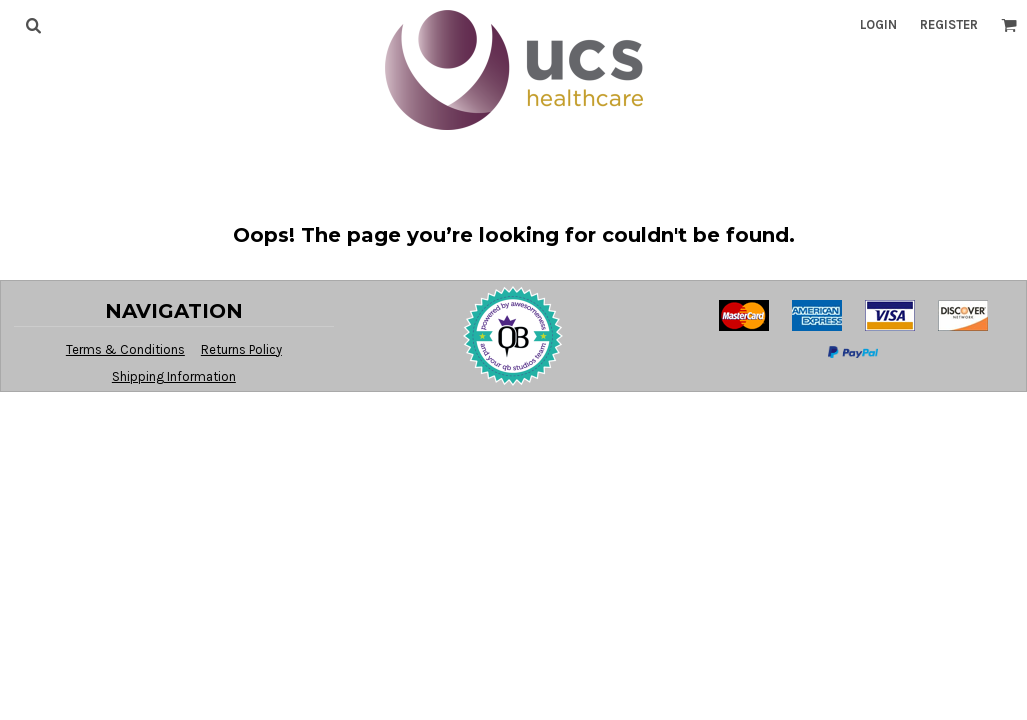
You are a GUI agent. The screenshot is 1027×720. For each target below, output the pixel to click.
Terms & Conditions (125, 349)
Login (878, 24)
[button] (33, 25)
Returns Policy (241, 349)
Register (949, 24)
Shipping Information (174, 376)
